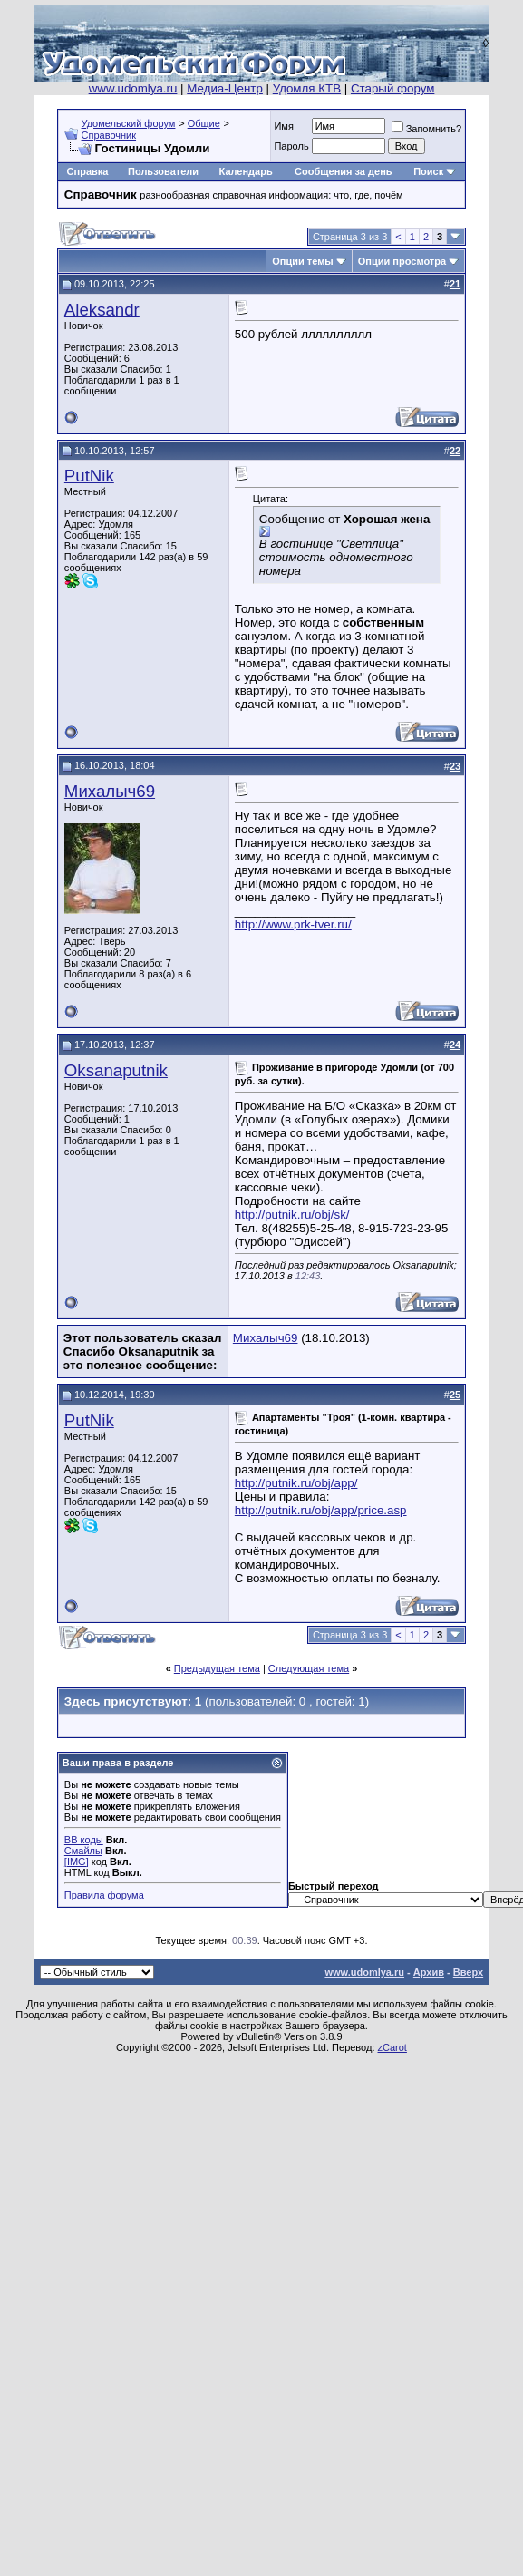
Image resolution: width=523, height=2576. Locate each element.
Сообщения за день (343, 171)
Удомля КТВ (307, 88)
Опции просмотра (402, 261)
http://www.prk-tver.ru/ (293, 924)
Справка (88, 171)
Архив (428, 1972)
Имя (283, 126)
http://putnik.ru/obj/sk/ (292, 1214)
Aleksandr (102, 309)
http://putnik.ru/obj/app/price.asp (321, 1510)
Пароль (291, 146)
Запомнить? (427, 128)
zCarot (392, 2047)
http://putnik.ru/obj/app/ (296, 1483)
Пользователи (163, 171)
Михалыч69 (109, 791)
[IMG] (76, 1861)
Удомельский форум (129, 123)
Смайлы (83, 1850)
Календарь (246, 171)
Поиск (428, 171)
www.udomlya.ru (133, 88)
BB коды (83, 1839)
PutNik (89, 475)
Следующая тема (308, 1668)
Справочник (109, 135)
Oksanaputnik (116, 1070)
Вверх (468, 1972)
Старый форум (392, 88)
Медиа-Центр (225, 88)
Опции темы (302, 261)
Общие (204, 123)
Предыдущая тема (217, 1668)
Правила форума (104, 1895)
